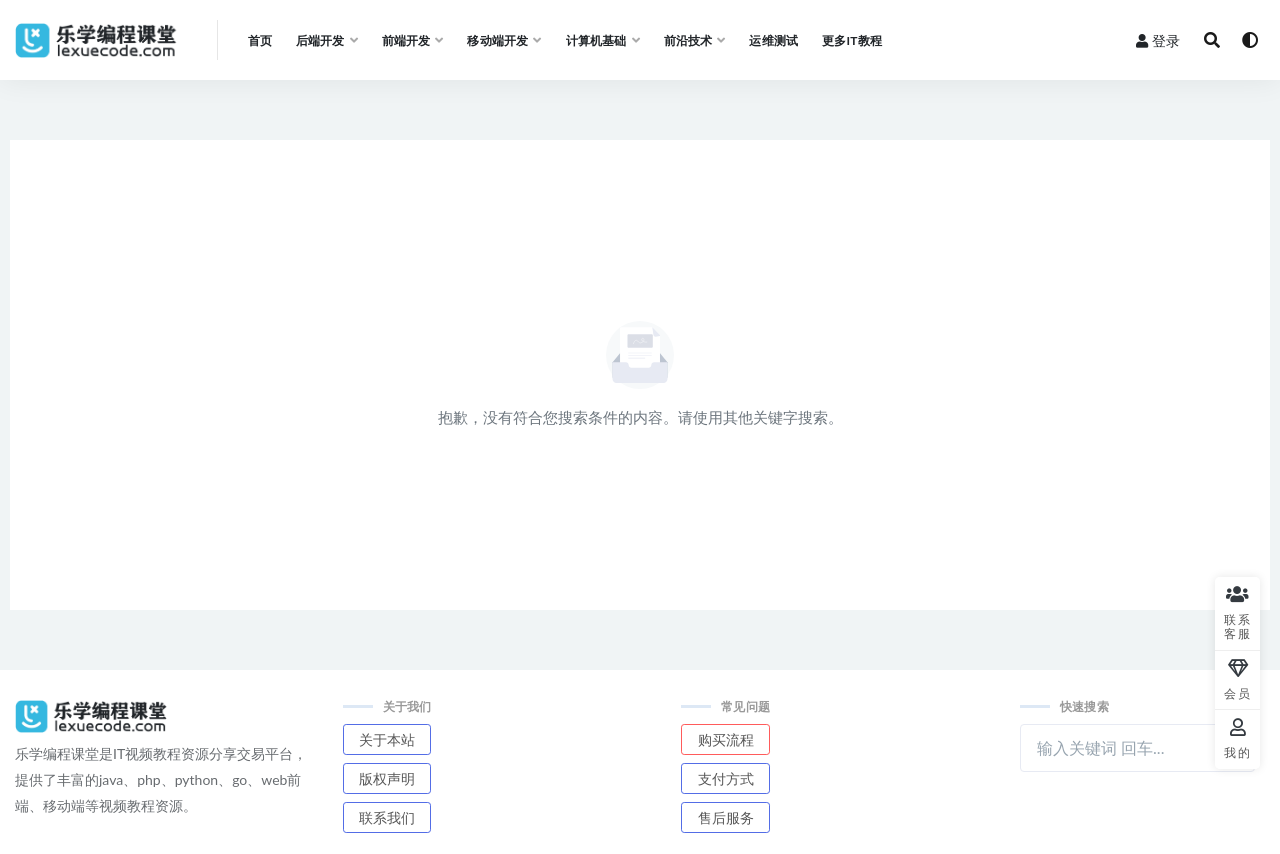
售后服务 (726, 817)
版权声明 (387, 778)
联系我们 (387, 817)
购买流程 (726, 739)
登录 (1158, 40)
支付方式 (726, 778)
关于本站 (387, 739)
